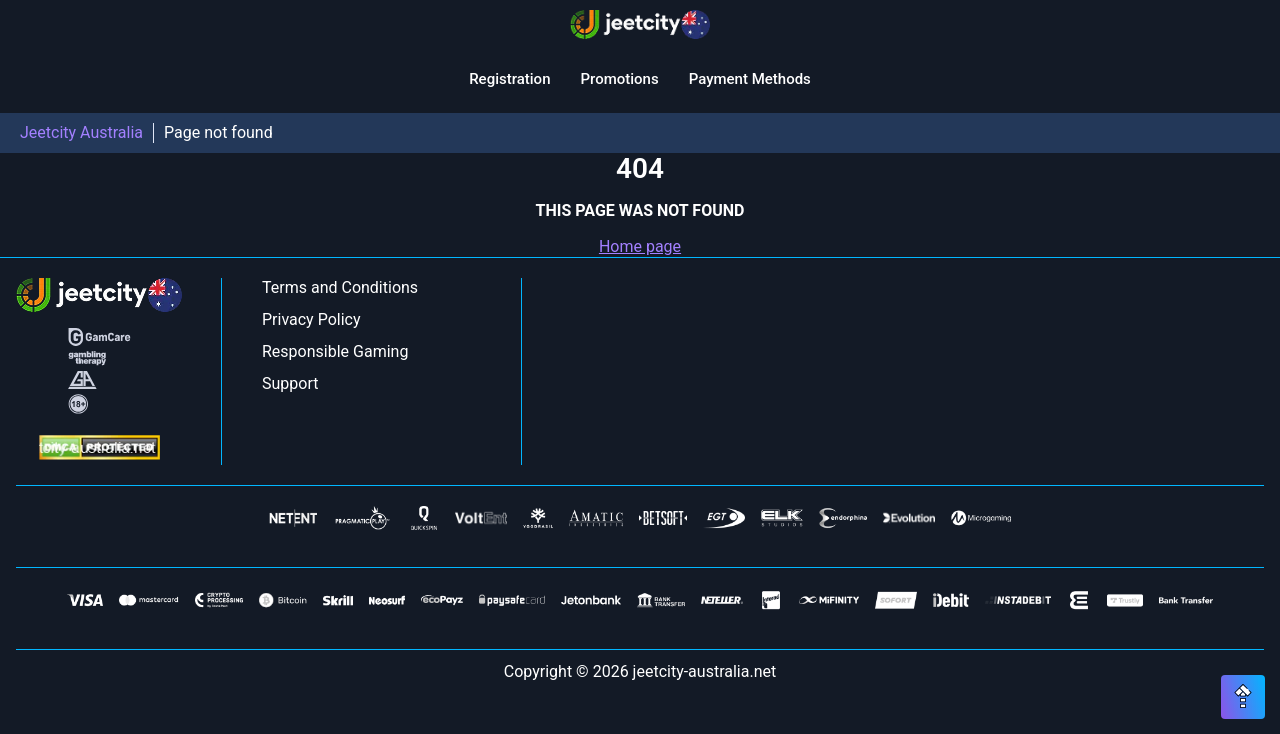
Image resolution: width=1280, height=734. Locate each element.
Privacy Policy (311, 319)
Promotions (619, 79)
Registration (509, 79)
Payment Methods (750, 79)
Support (290, 383)
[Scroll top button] (1243, 697)
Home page (640, 246)
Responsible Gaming (335, 351)
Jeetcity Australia (81, 132)
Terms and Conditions (340, 287)
